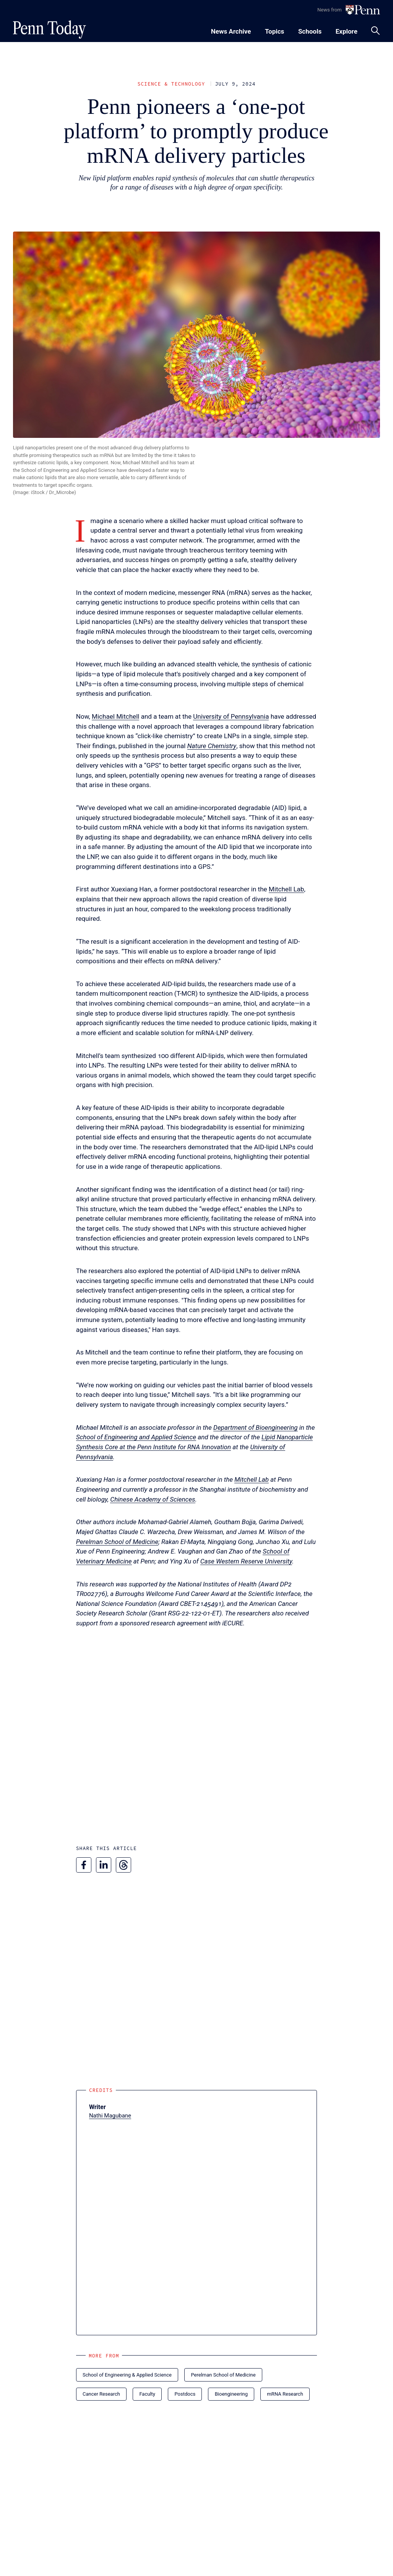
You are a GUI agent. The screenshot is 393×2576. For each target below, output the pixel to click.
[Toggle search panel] (375, 30)
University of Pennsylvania (231, 716)
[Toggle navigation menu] (274, 30)
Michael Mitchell (115, 716)
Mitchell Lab (286, 889)
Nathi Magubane (110, 2115)
